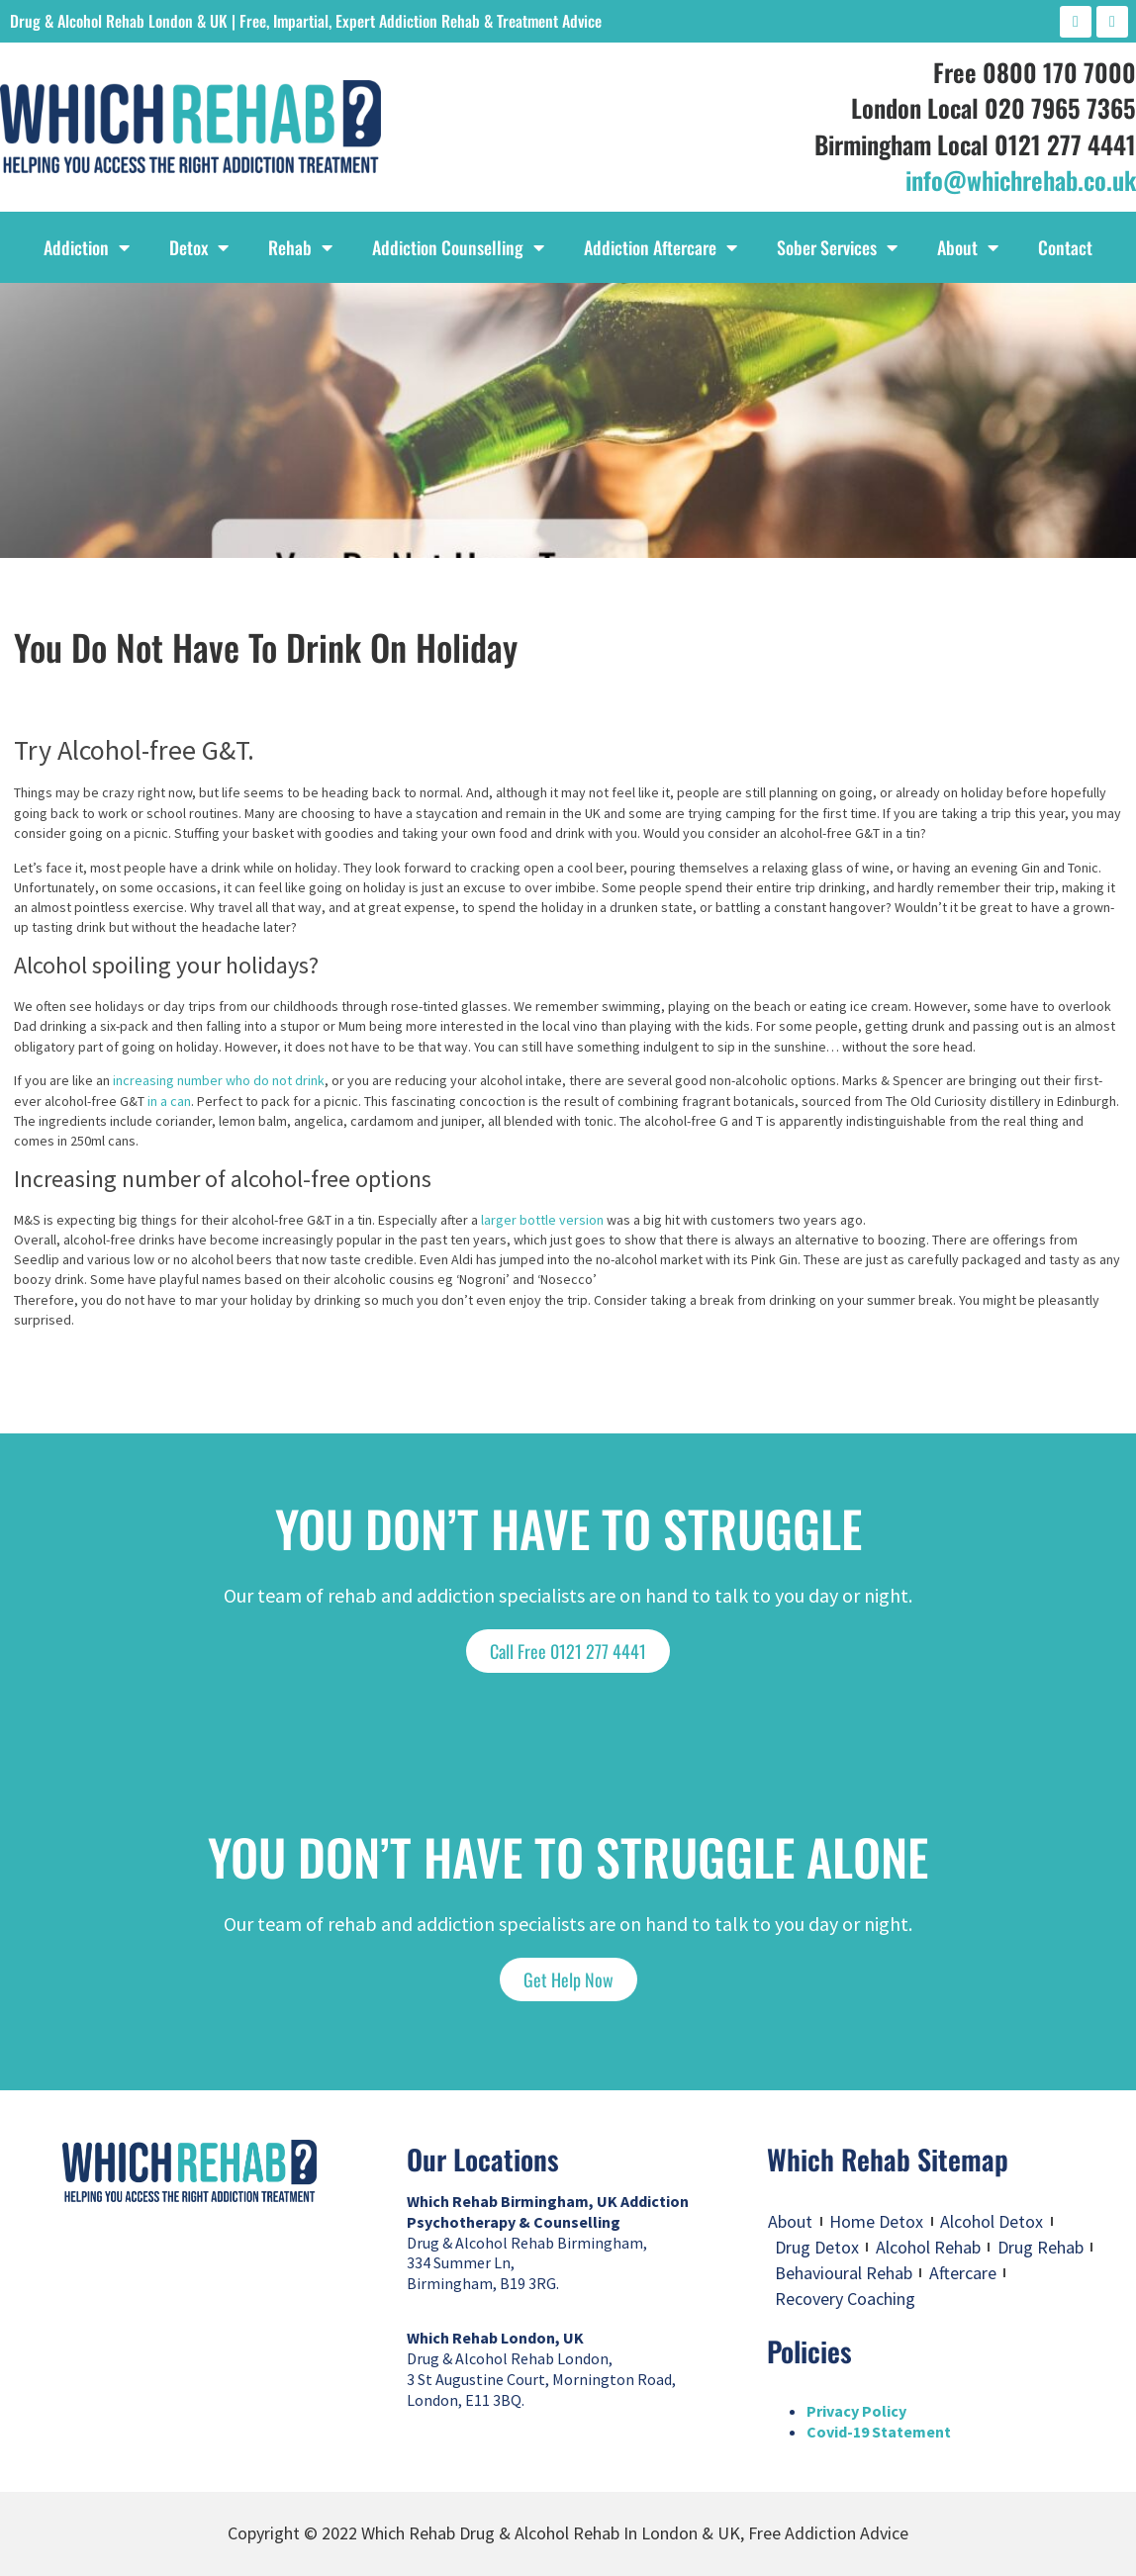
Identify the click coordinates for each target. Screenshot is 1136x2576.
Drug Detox (817, 2247)
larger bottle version (542, 1220)
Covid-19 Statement (878, 2431)
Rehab (300, 247)
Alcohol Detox (991, 2221)
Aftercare (962, 2272)
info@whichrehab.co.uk (1020, 179)
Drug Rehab (1040, 2247)
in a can (169, 1101)
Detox (199, 247)
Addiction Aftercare (660, 247)
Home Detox (876, 2221)
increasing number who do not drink (219, 1080)
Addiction (87, 247)
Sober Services (837, 247)
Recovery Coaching (845, 2298)
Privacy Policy (856, 2411)
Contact (1065, 247)
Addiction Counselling (458, 247)
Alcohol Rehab (928, 2247)
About (967, 247)
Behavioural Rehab (843, 2272)
